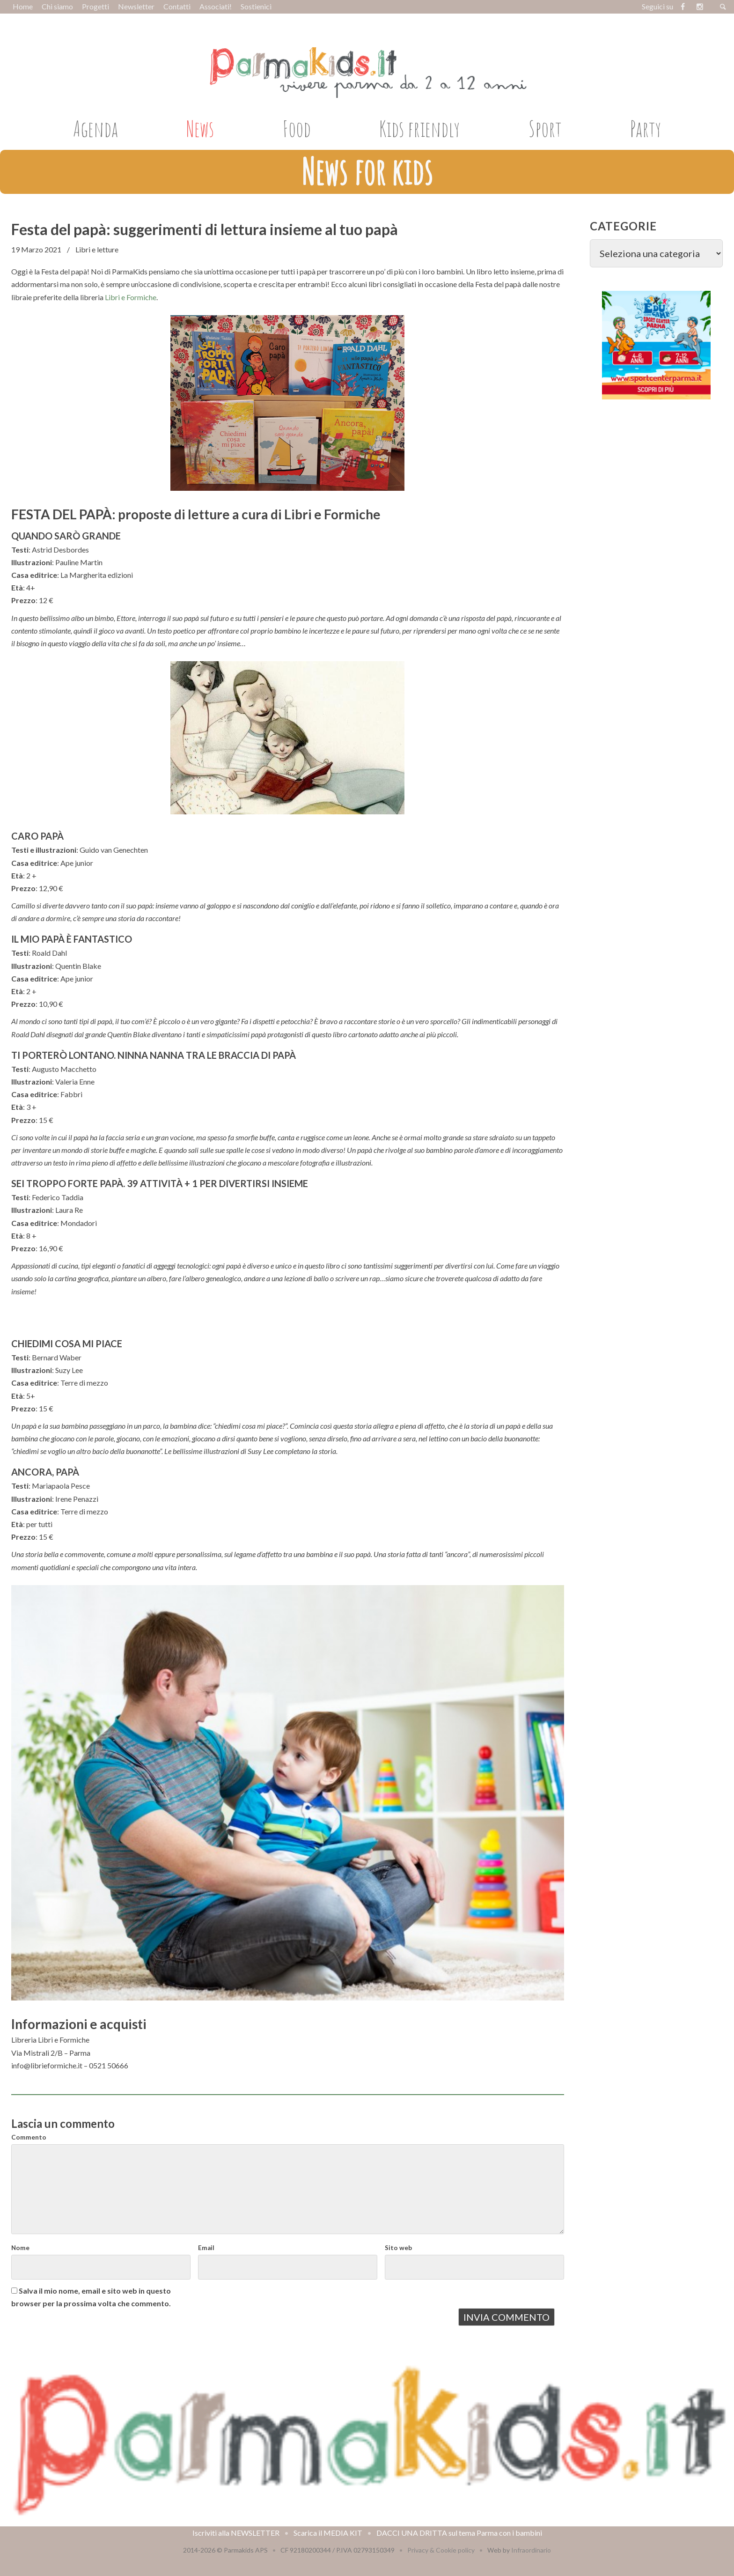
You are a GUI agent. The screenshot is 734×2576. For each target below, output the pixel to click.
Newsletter (136, 6)
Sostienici (256, 6)
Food (297, 128)
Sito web (398, 2247)
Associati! (215, 6)
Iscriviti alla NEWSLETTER (235, 2532)
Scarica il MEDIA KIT (328, 2532)
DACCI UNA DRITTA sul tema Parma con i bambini (459, 2532)
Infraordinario (531, 2550)
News (200, 128)
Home (23, 6)
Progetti (95, 6)
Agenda (95, 128)
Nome (20, 2247)
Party (645, 128)
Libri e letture (96, 249)
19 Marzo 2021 (36, 249)
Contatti (177, 6)
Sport (545, 128)
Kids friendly (419, 128)
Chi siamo (57, 6)
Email (206, 2247)
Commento (28, 2137)
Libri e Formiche (130, 297)
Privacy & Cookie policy (441, 2550)
